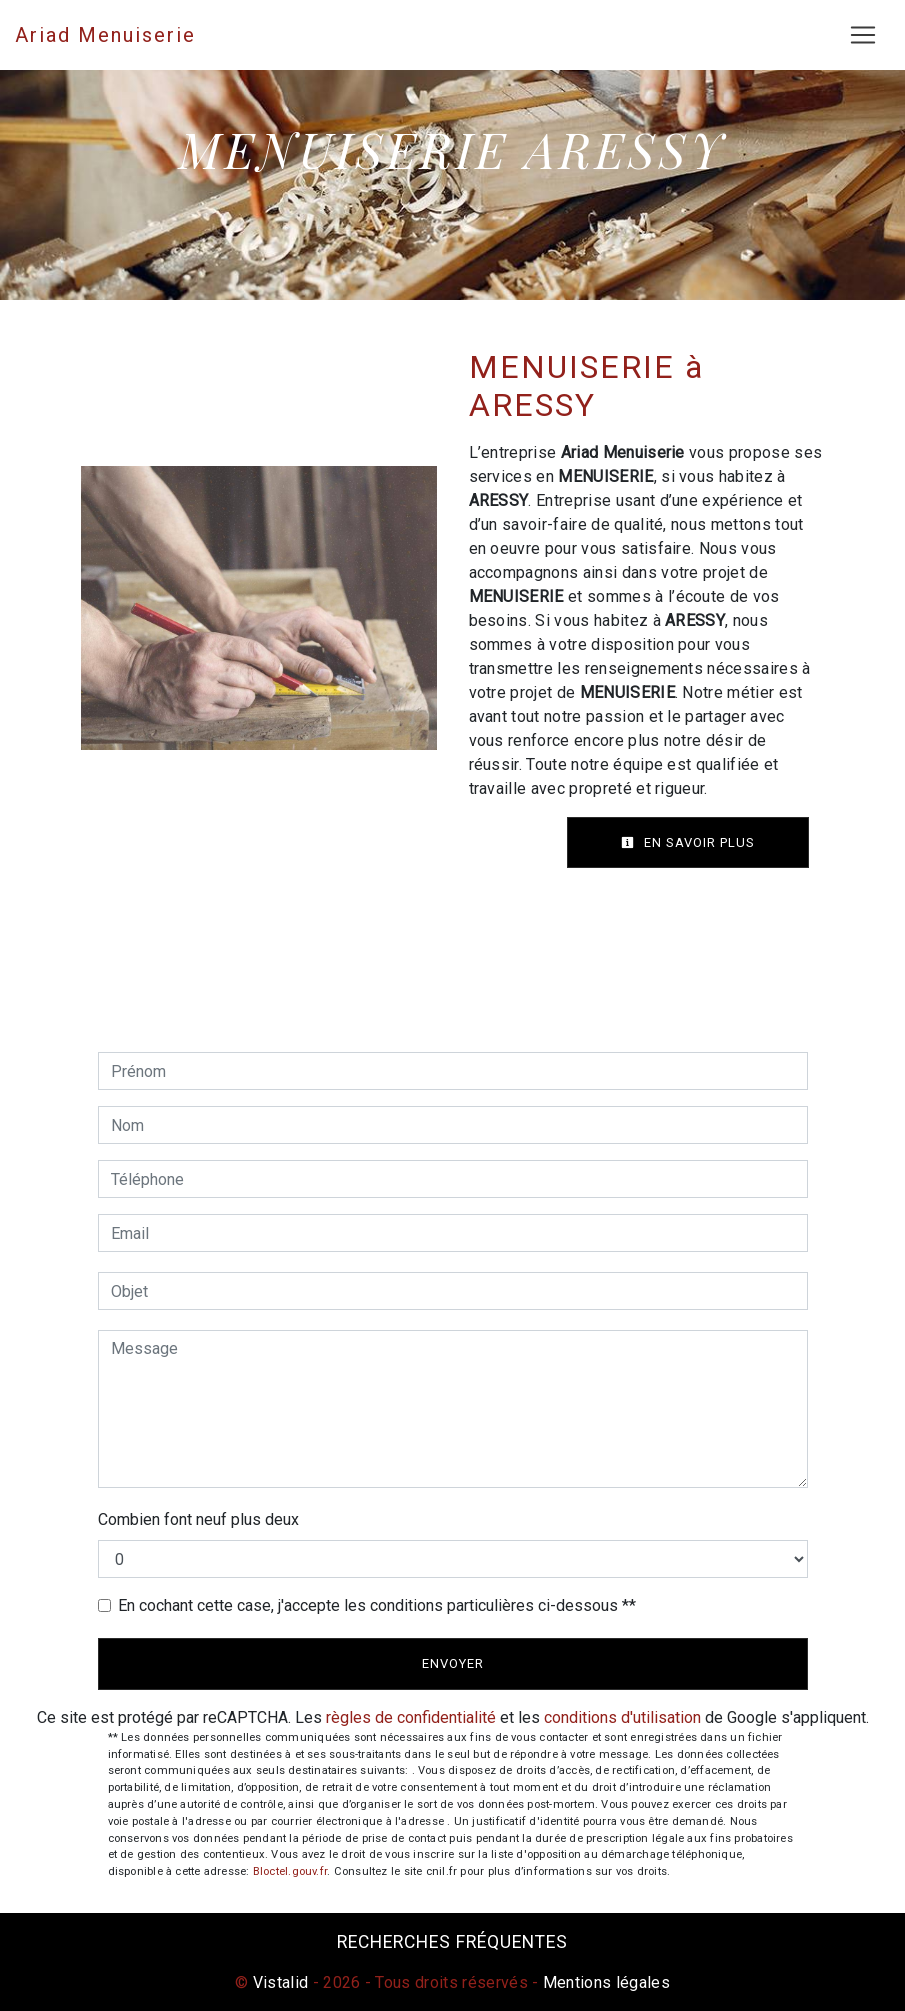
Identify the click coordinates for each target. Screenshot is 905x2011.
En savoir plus (688, 842)
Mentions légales (604, 1982)
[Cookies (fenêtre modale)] (6, 1999)
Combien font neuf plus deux (198, 1519)
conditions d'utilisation (622, 1717)
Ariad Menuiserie (105, 35)
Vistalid (281, 1982)
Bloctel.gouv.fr (290, 1871)
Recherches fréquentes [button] (452, 1942)
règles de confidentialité (411, 1717)
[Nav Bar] (863, 35)
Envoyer (453, 1663)
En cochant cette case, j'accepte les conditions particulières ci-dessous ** (377, 1605)
